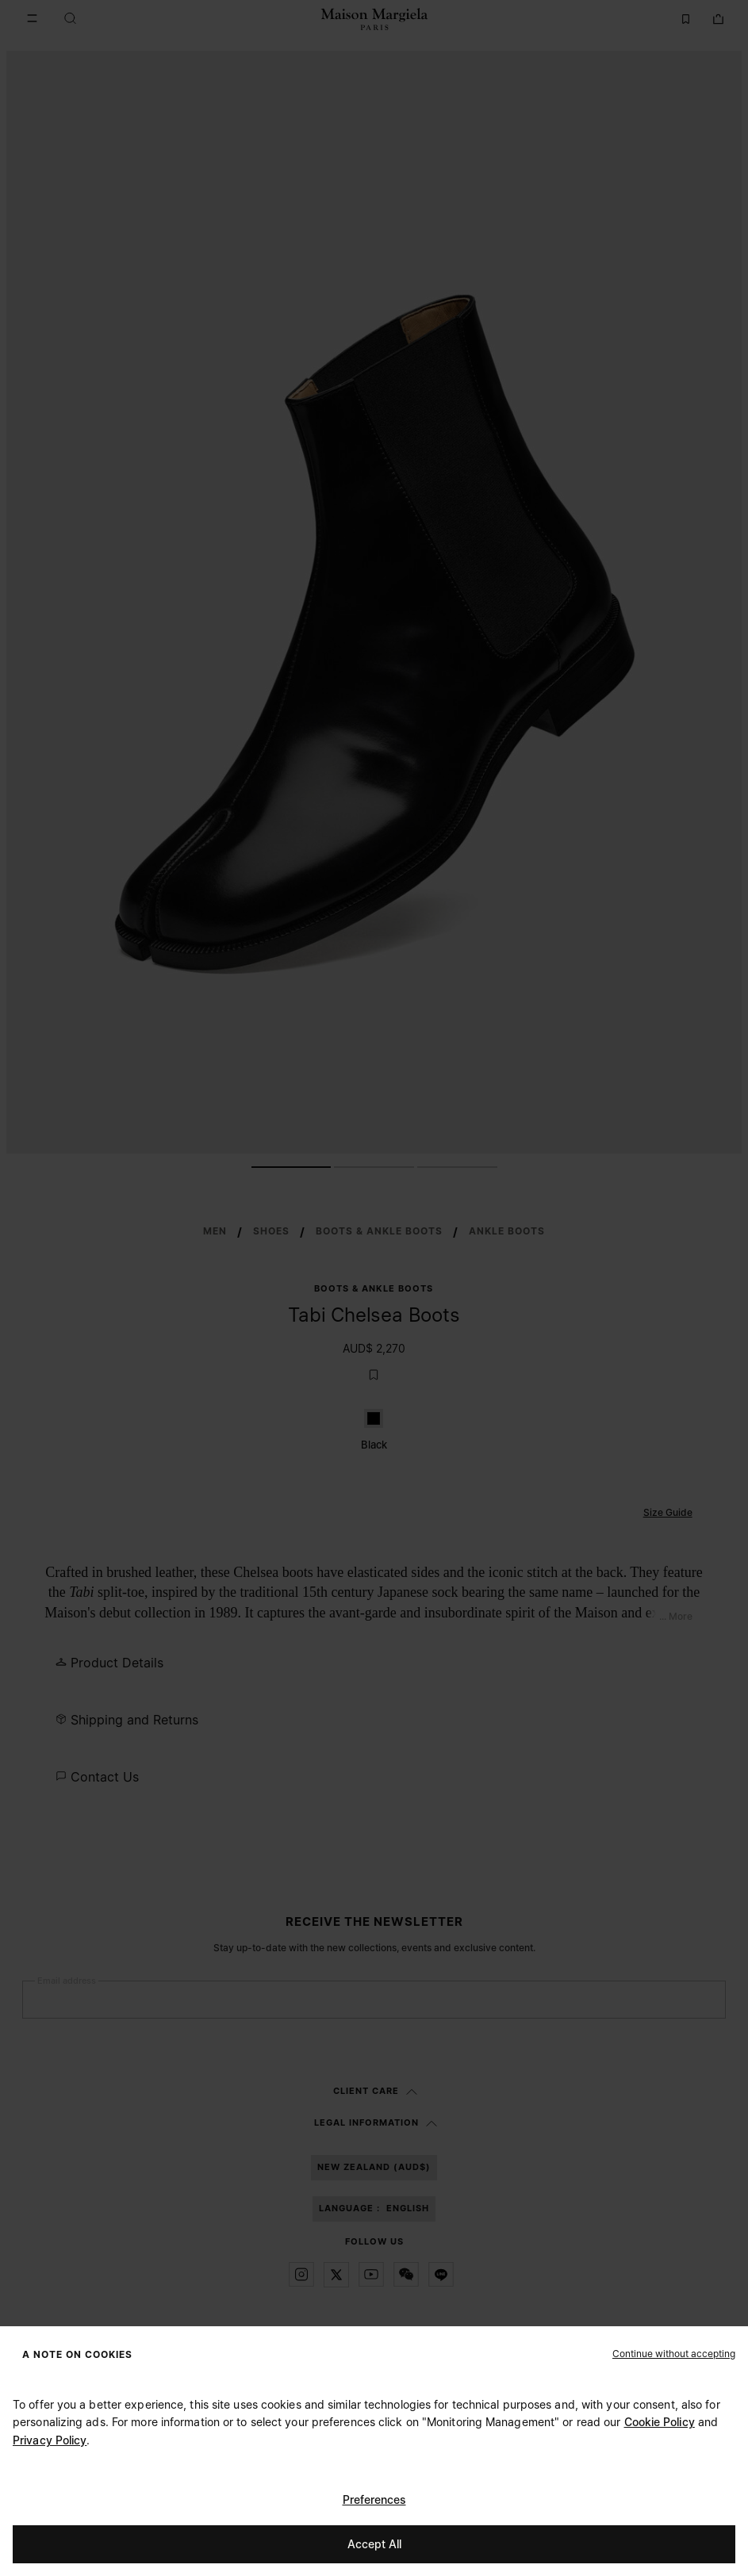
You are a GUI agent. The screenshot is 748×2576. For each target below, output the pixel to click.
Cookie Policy (659, 2422)
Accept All (374, 2544)
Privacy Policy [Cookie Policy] (49, 2440)
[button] (673, 2353)
